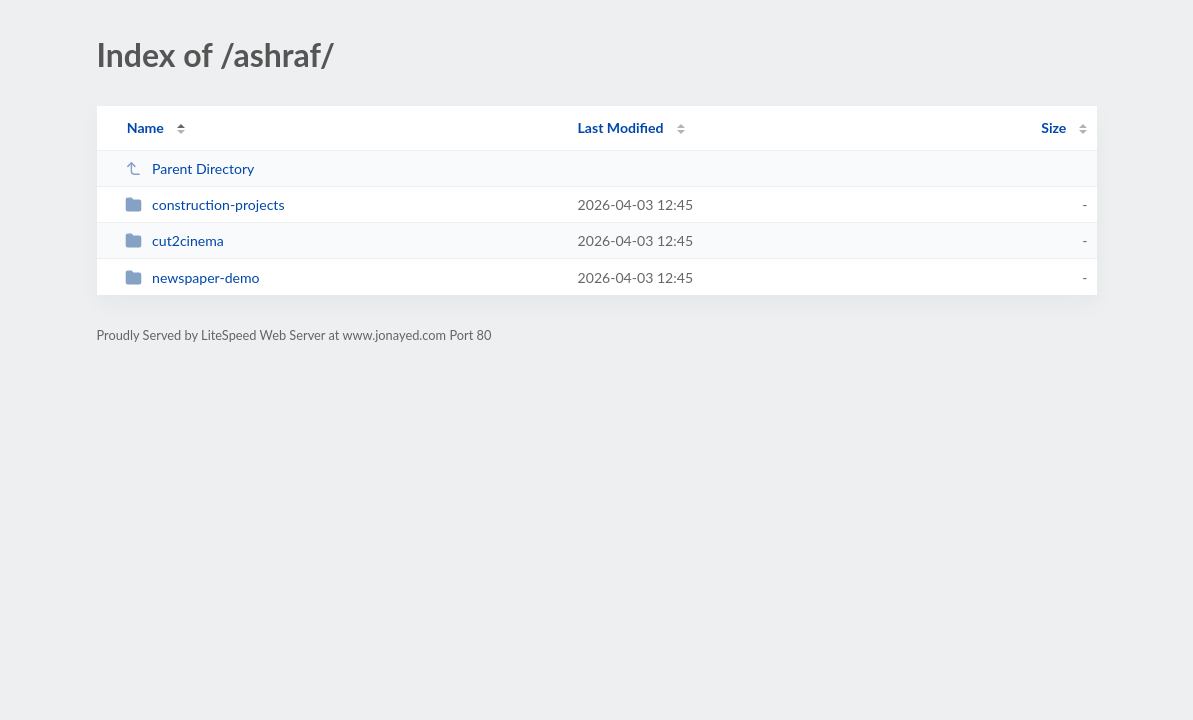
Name (145, 127)
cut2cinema (174, 240)
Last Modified (621, 127)
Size (1053, 127)
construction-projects (205, 204)
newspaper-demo (192, 277)
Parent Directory (190, 168)
